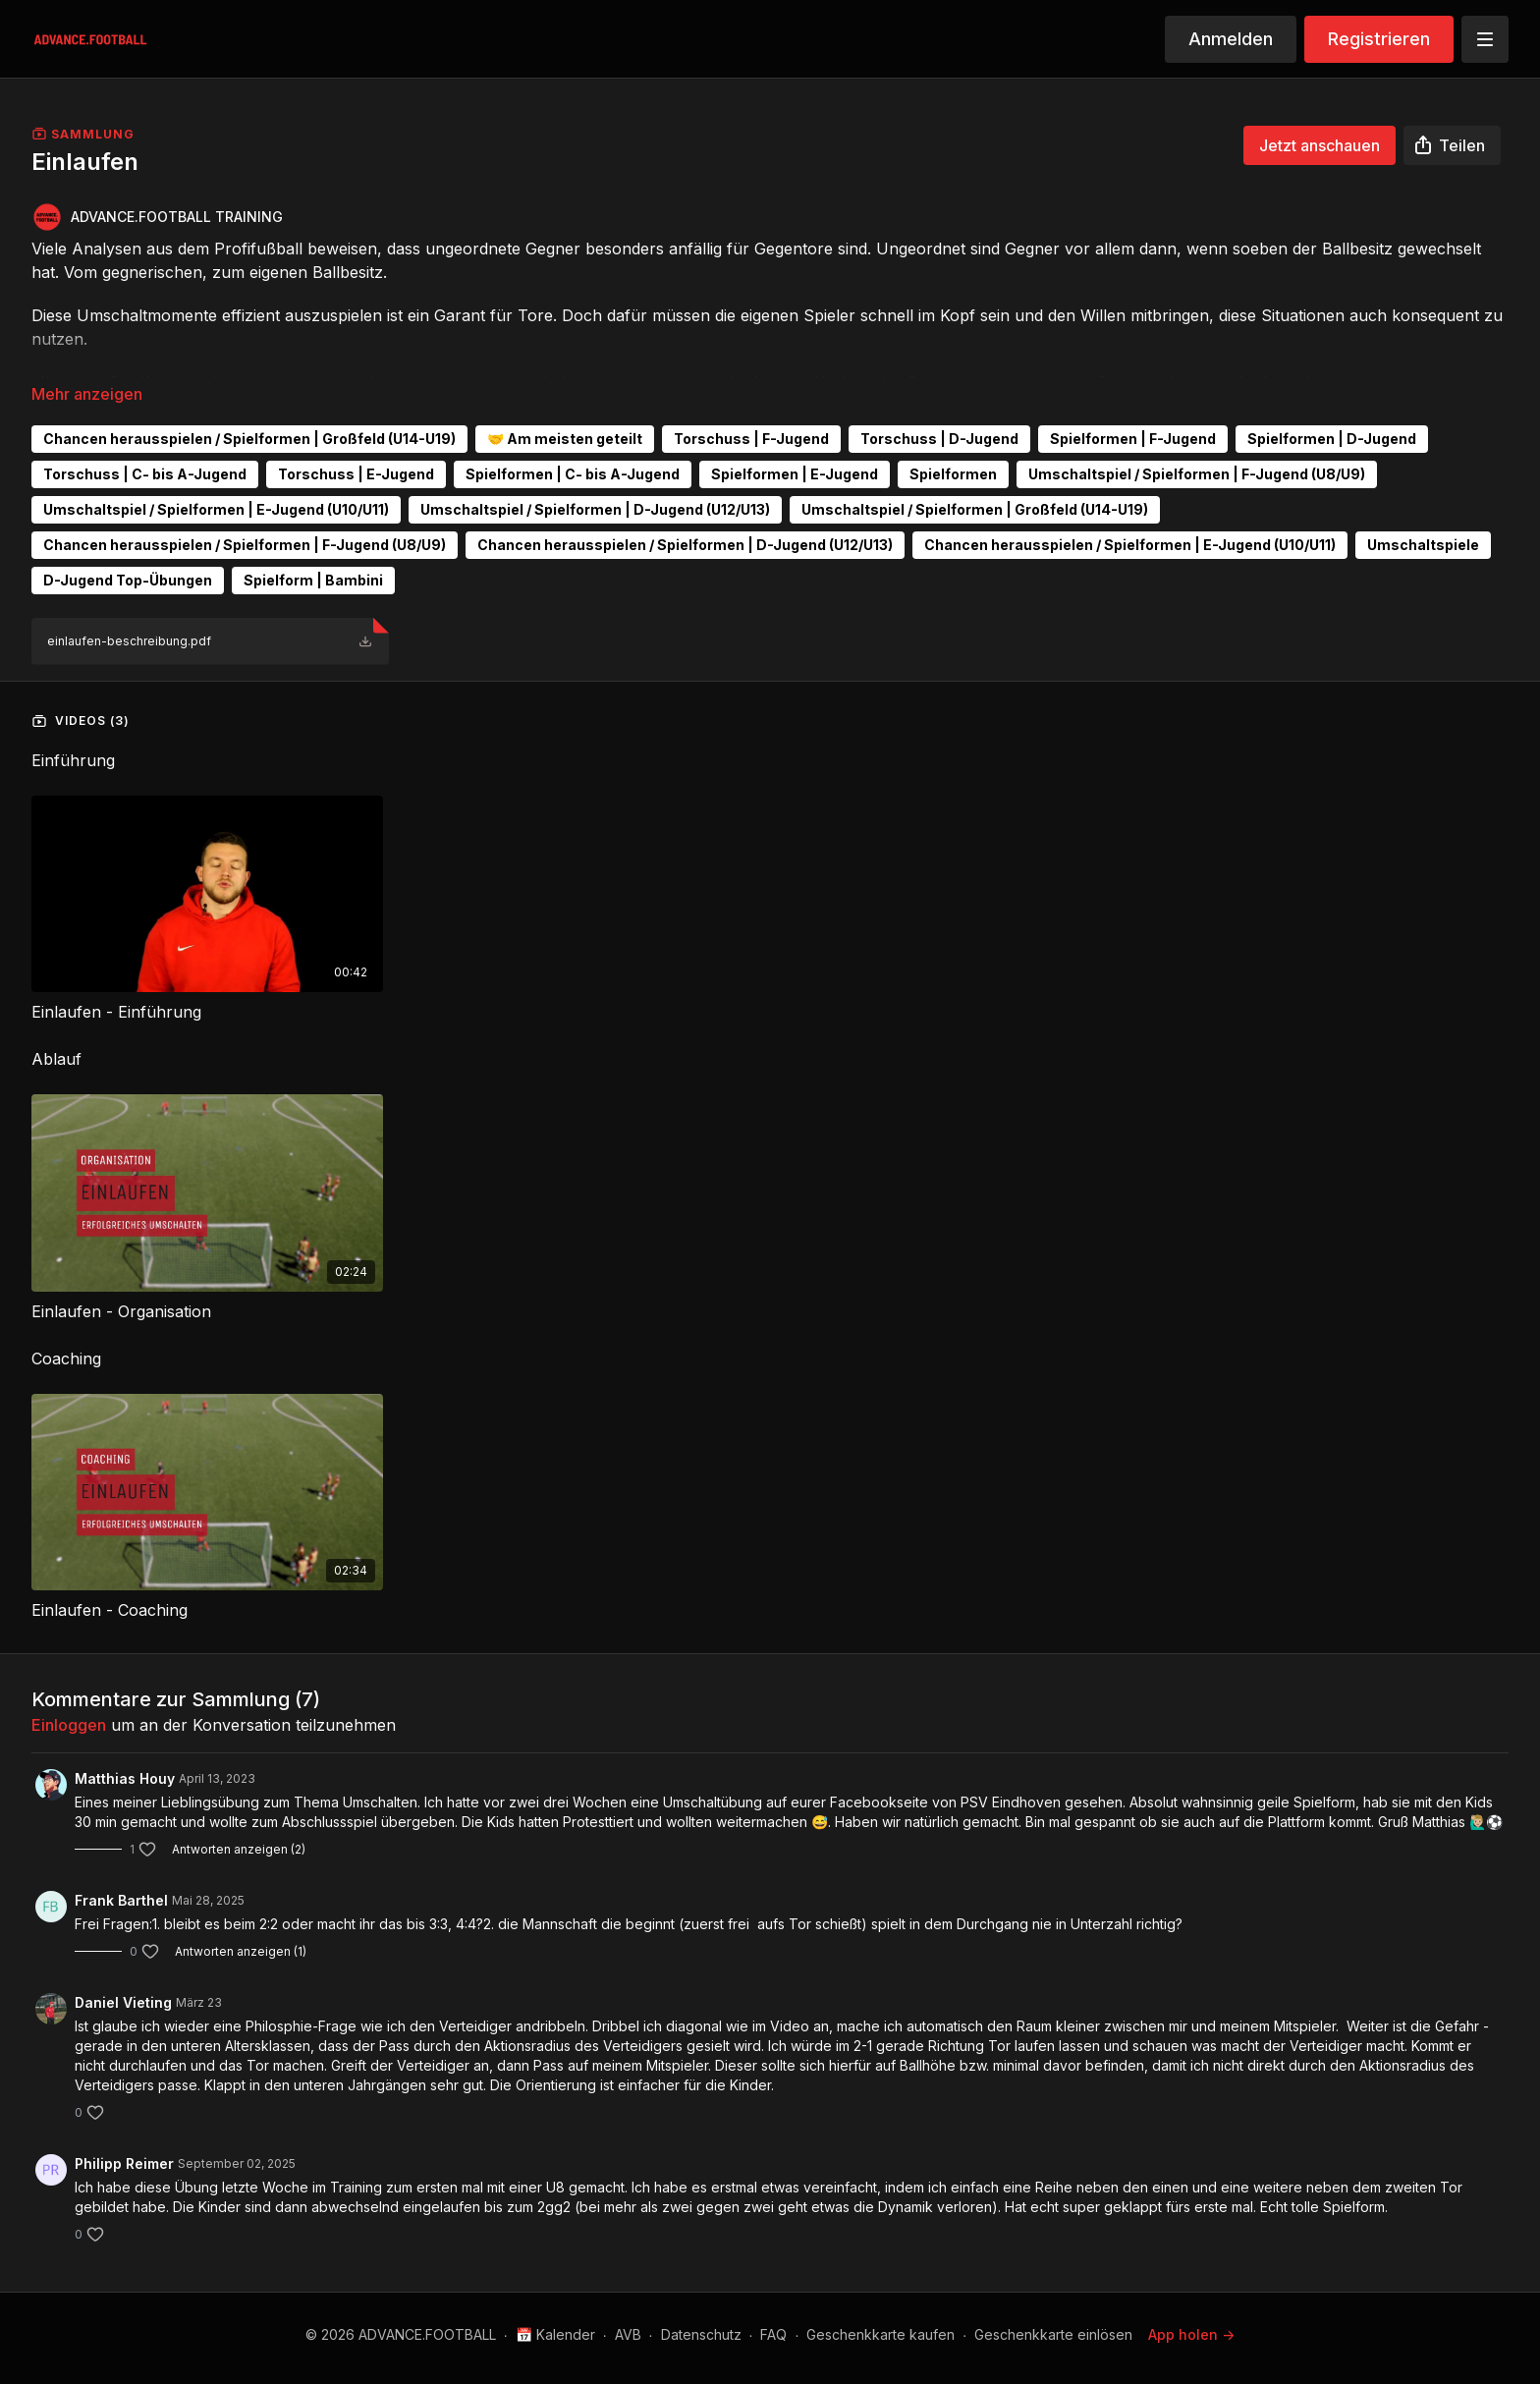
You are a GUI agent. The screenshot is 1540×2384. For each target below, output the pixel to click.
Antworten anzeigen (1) (240, 1951)
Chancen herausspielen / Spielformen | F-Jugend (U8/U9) (244, 544)
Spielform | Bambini (313, 580)
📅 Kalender (555, 2334)
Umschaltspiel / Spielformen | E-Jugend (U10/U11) (216, 509)
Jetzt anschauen (1319, 145)
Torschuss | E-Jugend (356, 474)
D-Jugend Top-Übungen (127, 580)
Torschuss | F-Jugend (751, 438)
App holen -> (1191, 2334)
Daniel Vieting (123, 2002)
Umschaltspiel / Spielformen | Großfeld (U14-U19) (974, 509)
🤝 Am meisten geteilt (564, 438)
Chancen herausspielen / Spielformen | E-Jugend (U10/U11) (1130, 544)
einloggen (68, 1725)
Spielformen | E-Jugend (794, 474)
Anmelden (1230, 38)
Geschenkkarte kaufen (880, 2334)
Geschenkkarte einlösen (1053, 2334)
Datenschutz (701, 2334)
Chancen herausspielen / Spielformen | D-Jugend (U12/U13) (685, 544)
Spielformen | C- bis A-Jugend (573, 474)
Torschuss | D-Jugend (939, 438)
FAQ (773, 2334)
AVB (628, 2334)
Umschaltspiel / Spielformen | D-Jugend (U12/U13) (595, 509)
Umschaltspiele (1423, 544)
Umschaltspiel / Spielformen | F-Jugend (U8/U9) (1196, 474)
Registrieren (1379, 38)
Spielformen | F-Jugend (1133, 438)
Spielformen (953, 474)
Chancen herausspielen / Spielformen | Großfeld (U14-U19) (249, 438)
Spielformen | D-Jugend (1331, 438)
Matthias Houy (125, 1778)
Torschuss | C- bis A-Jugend (145, 474)
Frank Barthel (121, 1900)
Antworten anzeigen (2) (238, 1849)
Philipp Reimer (124, 2163)
